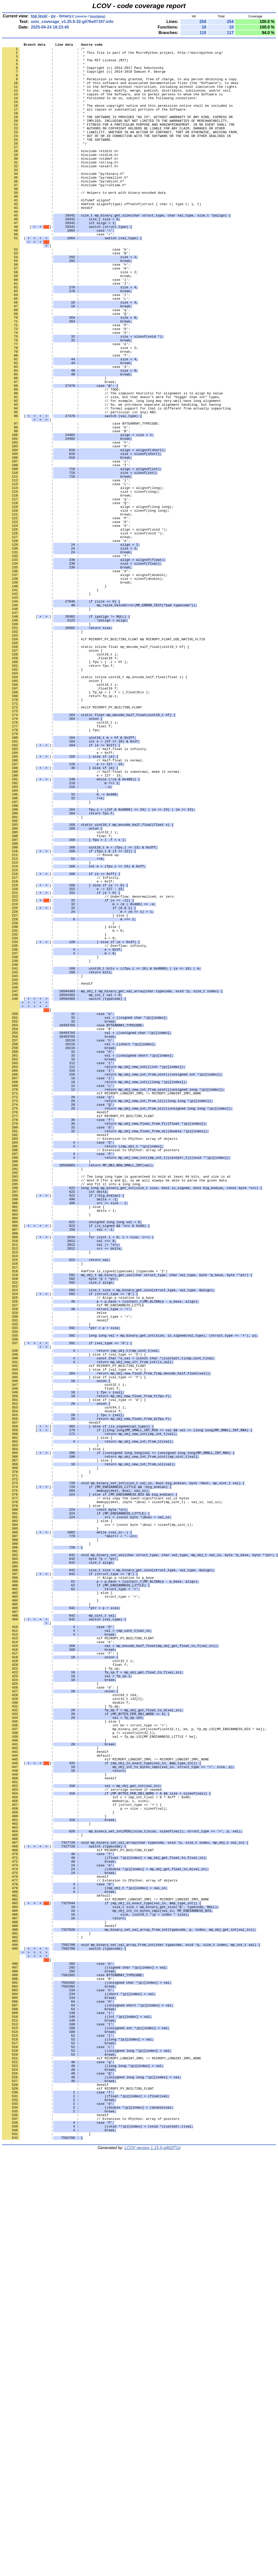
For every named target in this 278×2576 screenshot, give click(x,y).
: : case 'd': (66, 431)
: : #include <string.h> (60, 186)
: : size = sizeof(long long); (86, 604)
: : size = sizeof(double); (83, 686)
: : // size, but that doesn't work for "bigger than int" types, (111, 468)
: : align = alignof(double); (85, 681)
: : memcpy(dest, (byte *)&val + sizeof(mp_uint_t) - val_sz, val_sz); (112, 1794)
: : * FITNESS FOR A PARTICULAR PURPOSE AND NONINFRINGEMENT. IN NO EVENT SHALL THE (118, 141)
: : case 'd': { (60, 2016)
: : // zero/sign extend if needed (82, 2139)
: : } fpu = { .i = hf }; (65, 786)
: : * (43, 59)
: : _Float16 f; (60, 781)
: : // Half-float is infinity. (75, 890)
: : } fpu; (51, 867)
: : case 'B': (66, 295)
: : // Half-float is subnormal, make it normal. (91, 917)
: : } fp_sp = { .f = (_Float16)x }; (76, 822)
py (53, 16)
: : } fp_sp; (61, 1993)
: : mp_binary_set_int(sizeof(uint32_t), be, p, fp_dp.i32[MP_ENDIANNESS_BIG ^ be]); (134, 2066)
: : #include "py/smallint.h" (65, 204)
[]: (67, 263)
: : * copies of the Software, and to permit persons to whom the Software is (112, 104)
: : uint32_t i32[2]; (73, 2030)
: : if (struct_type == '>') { (82, 2157)
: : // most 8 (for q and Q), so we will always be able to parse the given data (114, 1408)
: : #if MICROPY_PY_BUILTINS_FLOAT (78, 1330)
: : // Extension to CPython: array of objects (89, 1358)
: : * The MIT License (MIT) (65, 64)
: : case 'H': (66, 313)
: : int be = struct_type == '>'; (85, 2062)
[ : (72, 277)
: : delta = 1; (59, 1444)
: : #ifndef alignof (56, 232)
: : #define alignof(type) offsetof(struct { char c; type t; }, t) (101, 236)
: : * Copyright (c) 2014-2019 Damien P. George (84, 77)
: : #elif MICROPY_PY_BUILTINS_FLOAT (72, 840)
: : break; (67, 322)
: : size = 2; (70, 318)
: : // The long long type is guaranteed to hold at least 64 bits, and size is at (116, 1403)
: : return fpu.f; (58, 790)
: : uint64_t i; (64, 1680)
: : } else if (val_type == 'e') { (74, 1635)
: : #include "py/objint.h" (63, 209)
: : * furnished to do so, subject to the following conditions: (99, 109)
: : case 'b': (66, 291)
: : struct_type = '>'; (67, 1571)
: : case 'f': (66, 418)
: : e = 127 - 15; (62, 922)
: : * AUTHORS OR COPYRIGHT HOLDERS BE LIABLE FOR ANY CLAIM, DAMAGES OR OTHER (113, 145)
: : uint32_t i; (60, 858)
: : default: (57, 2098)
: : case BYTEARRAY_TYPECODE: (81, 499)
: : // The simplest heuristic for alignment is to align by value (112, 463)
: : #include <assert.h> (60, 191)
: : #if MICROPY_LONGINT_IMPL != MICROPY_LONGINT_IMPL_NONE (101, 1303)
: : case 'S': (66, 391)
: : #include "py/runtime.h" (64, 213)
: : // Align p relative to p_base (78, 1548)
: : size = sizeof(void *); (83, 631)
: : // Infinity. (61, 1044)
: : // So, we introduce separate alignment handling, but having (111, 477)
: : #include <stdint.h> (60, 173)
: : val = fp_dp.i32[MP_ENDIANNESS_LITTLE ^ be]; (99, 2075)
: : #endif (47, 241)
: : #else (54, 1567)
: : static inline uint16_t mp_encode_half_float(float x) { (94, 804)
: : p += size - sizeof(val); (85, 2161)
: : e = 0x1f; (58, 1049)
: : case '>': (58, 272)
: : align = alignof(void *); (85, 627)
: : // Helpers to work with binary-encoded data (84, 222)
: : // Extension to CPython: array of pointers (90, 1371)
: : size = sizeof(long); (81, 581)
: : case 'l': (66, 345)
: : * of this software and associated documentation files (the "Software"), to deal (120, 91)
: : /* (43, 50)
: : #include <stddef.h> (60, 182)
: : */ (44, 163)
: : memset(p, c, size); (76, 2152)
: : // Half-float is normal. (73, 904)
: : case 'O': (66, 386)
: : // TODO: (61, 459)
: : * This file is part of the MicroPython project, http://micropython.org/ (112, 54)
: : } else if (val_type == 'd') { (74, 1671)
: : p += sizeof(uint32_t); (79, 2071)
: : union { (52, 772)
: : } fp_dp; (61, 2039)
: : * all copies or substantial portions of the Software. (94, 123)
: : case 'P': (66, 381)
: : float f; (57, 863)
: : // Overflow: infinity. (75, 1126)
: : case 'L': (66, 350)
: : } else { (65, 1090)
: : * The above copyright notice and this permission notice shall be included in (117, 118)
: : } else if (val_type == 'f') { (74, 1644)
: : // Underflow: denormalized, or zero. (88, 1067)
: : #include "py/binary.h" (63, 200)
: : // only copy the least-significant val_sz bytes (95, 1789)
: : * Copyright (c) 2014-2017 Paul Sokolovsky (83, 73)
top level (39, 16)
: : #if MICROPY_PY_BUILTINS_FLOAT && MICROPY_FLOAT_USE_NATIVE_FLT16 (103, 758)
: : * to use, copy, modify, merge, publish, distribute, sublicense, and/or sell (116, 100)
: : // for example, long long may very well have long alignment (111, 472)
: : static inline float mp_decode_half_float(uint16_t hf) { (95, 767)
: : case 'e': (66, 404)
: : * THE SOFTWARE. (57, 159)
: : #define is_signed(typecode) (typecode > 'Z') (85, 1517)
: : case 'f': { (60, 1975)
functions (97, 16)
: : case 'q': (66, 363)
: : (41, 168)
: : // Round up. (61, 1017)
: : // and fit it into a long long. (72, 1412)
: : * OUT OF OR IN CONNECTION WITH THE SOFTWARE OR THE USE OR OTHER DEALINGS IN (116, 154)
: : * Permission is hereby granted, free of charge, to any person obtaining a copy (119, 86)
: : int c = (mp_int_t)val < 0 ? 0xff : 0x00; (96, 2148)
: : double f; (62, 1685)
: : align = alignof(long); (83, 577)
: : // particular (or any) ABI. (80, 486)
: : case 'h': (66, 309)
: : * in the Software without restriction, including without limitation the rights (119, 95)
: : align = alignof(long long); (88, 599)
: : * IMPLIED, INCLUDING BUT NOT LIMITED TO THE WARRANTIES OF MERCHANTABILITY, (115, 136)
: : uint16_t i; (60, 776)
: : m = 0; (63, 1108)
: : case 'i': (66, 327)
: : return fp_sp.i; (60, 826)
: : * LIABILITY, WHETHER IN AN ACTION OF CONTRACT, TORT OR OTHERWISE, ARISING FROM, (120, 150)
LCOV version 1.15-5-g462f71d (152, 2567)
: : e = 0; (59, 1117)
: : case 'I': (66, 331)
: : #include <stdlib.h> (60, 177)
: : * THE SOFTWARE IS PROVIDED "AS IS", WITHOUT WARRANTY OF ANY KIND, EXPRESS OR (117, 132)
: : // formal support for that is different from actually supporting (116, 481)
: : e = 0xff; (58, 895)
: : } (54, 445)
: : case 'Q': (66, 368)
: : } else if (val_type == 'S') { (74, 1617)
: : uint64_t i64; (70, 2025)
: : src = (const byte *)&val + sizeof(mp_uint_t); (97, 1821)
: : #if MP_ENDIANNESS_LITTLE (73, 1558)
